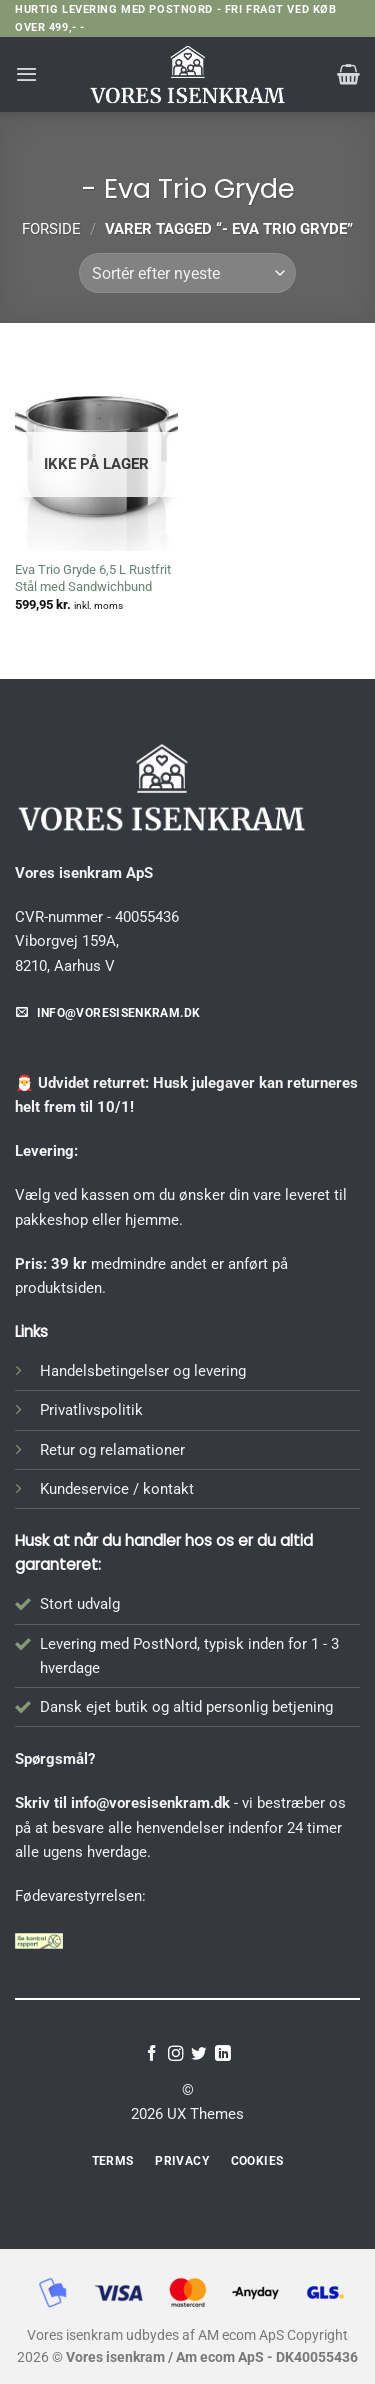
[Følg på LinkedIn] (223, 2054)
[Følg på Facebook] (152, 2054)
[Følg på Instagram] (176, 2054)
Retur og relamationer (112, 1450)
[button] (26, 74)
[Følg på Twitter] (199, 2054)
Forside (51, 229)
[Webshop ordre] (187, 273)
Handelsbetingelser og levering (143, 1371)
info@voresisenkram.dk (150, 1803)
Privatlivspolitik (91, 1410)
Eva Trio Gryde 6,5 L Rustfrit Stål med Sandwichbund (93, 578)
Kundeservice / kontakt (117, 1489)
